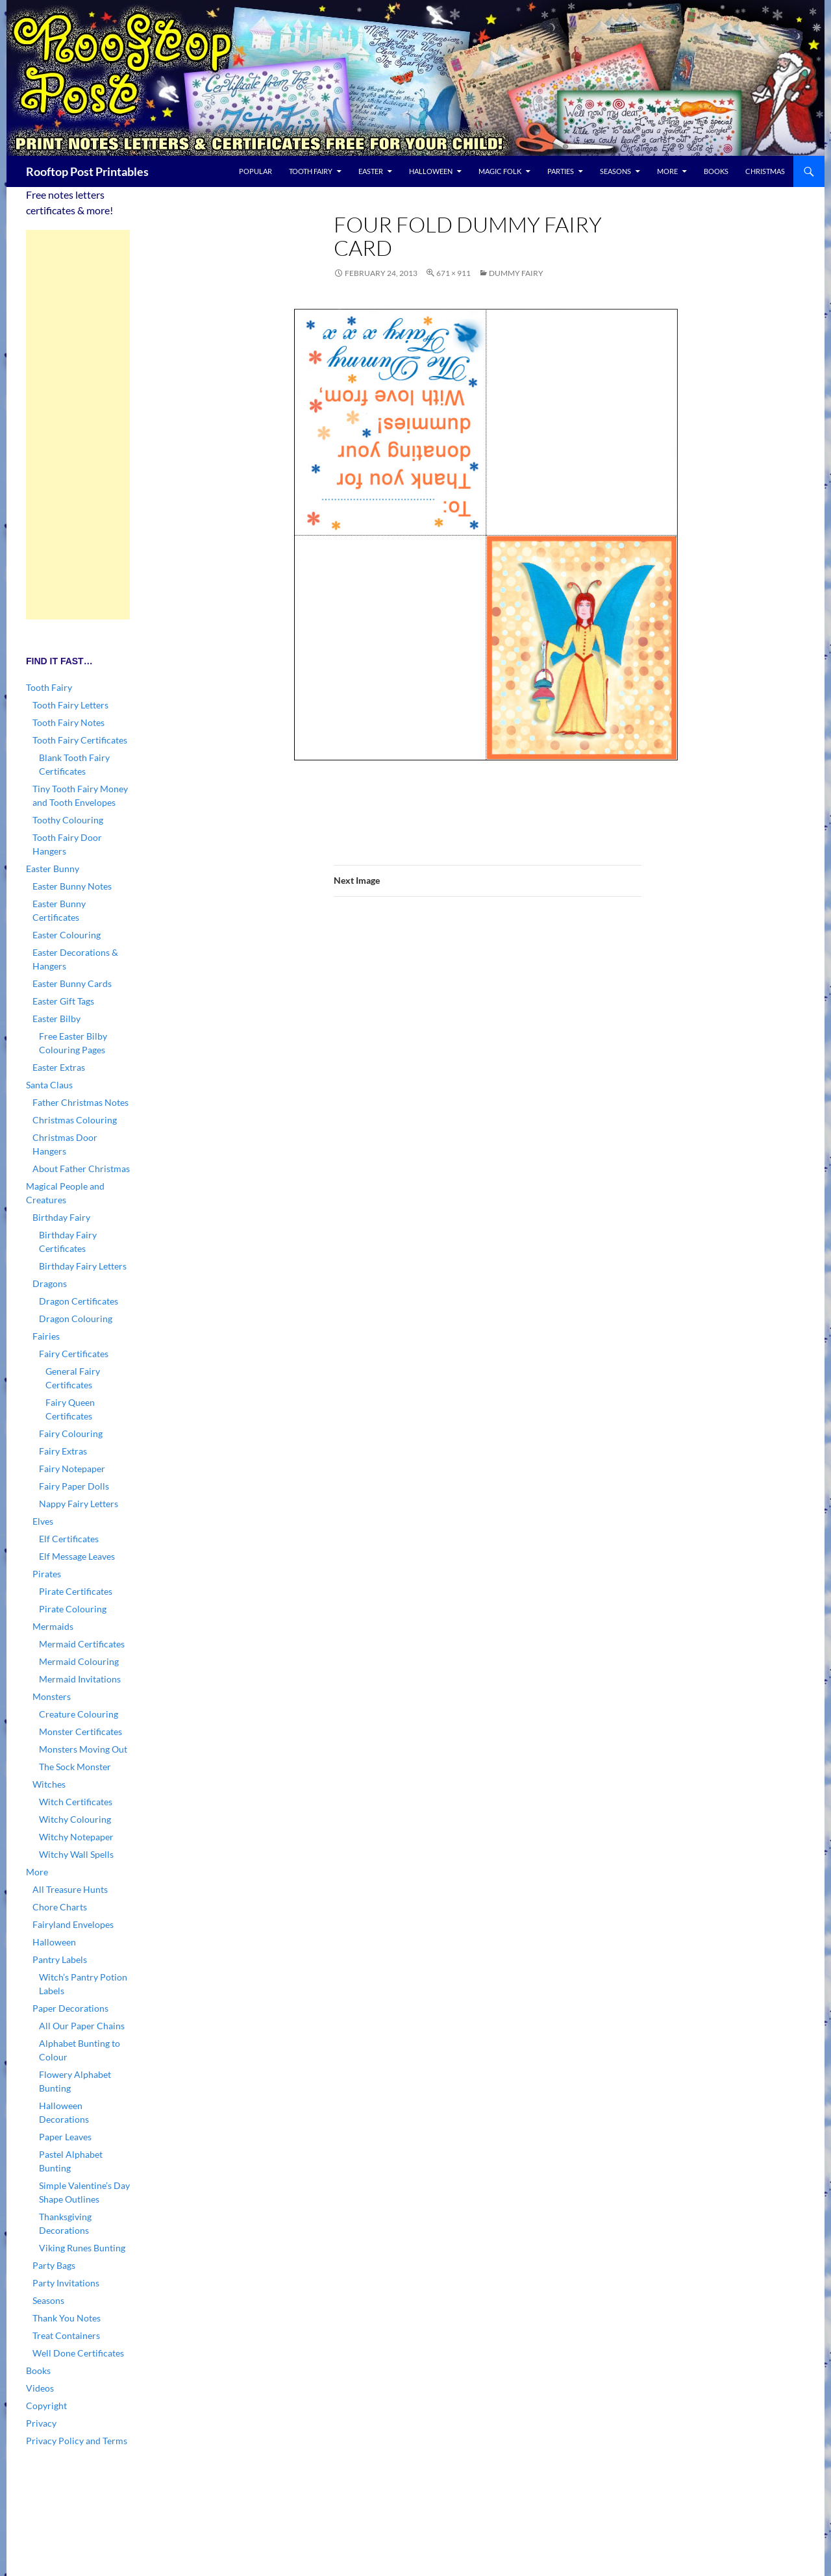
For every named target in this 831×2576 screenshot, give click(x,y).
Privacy (41, 2423)
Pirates (46, 1573)
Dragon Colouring (75, 1318)
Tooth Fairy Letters (70, 704)
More (667, 171)
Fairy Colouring (71, 1433)
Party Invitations (65, 2282)
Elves (42, 1521)
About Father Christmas (81, 1168)
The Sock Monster (75, 1766)
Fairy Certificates (73, 1353)
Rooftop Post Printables (87, 171)
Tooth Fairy (310, 171)
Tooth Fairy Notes (68, 722)
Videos (40, 2388)
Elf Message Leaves (77, 1556)
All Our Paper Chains (82, 2025)
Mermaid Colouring (79, 1661)
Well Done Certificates (78, 2352)
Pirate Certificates (75, 1591)
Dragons (49, 1283)
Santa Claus (49, 1084)
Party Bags (53, 2265)
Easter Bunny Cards (72, 983)
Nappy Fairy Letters (78, 1503)
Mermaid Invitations (80, 1678)
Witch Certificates (75, 1801)
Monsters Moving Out (83, 1749)
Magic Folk (499, 171)
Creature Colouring (78, 1713)
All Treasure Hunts (70, 1889)
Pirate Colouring (72, 1608)
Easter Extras (58, 1067)
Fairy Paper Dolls (74, 1486)
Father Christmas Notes (80, 1102)
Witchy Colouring (75, 1819)
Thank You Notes (66, 2317)
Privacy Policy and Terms (76, 2440)
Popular (255, 171)
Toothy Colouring (67, 819)
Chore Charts (59, 1906)
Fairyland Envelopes (73, 1924)
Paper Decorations (70, 2008)
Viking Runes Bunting (82, 2247)
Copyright (46, 2405)
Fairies (46, 1336)
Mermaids (52, 1626)
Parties (560, 171)
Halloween (431, 171)
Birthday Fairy (61, 1217)
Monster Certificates (80, 1731)
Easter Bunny (52, 868)
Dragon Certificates (78, 1301)
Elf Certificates (69, 1538)
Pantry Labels (59, 1959)
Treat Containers (66, 2335)
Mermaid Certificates (82, 1643)
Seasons (615, 171)
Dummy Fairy (516, 273)
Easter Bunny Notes (72, 886)
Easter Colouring (66, 934)
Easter (370, 171)
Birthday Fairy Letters (83, 1265)
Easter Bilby (56, 1018)
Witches (49, 1784)
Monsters (51, 1696)
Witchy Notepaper (76, 1836)
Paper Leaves (65, 2136)
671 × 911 (453, 273)
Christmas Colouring (74, 1119)
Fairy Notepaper (72, 1468)
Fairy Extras (63, 1451)
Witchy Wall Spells (76, 1854)
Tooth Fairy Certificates (79, 739)
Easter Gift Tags (63, 1001)
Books (716, 171)
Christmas (765, 171)
